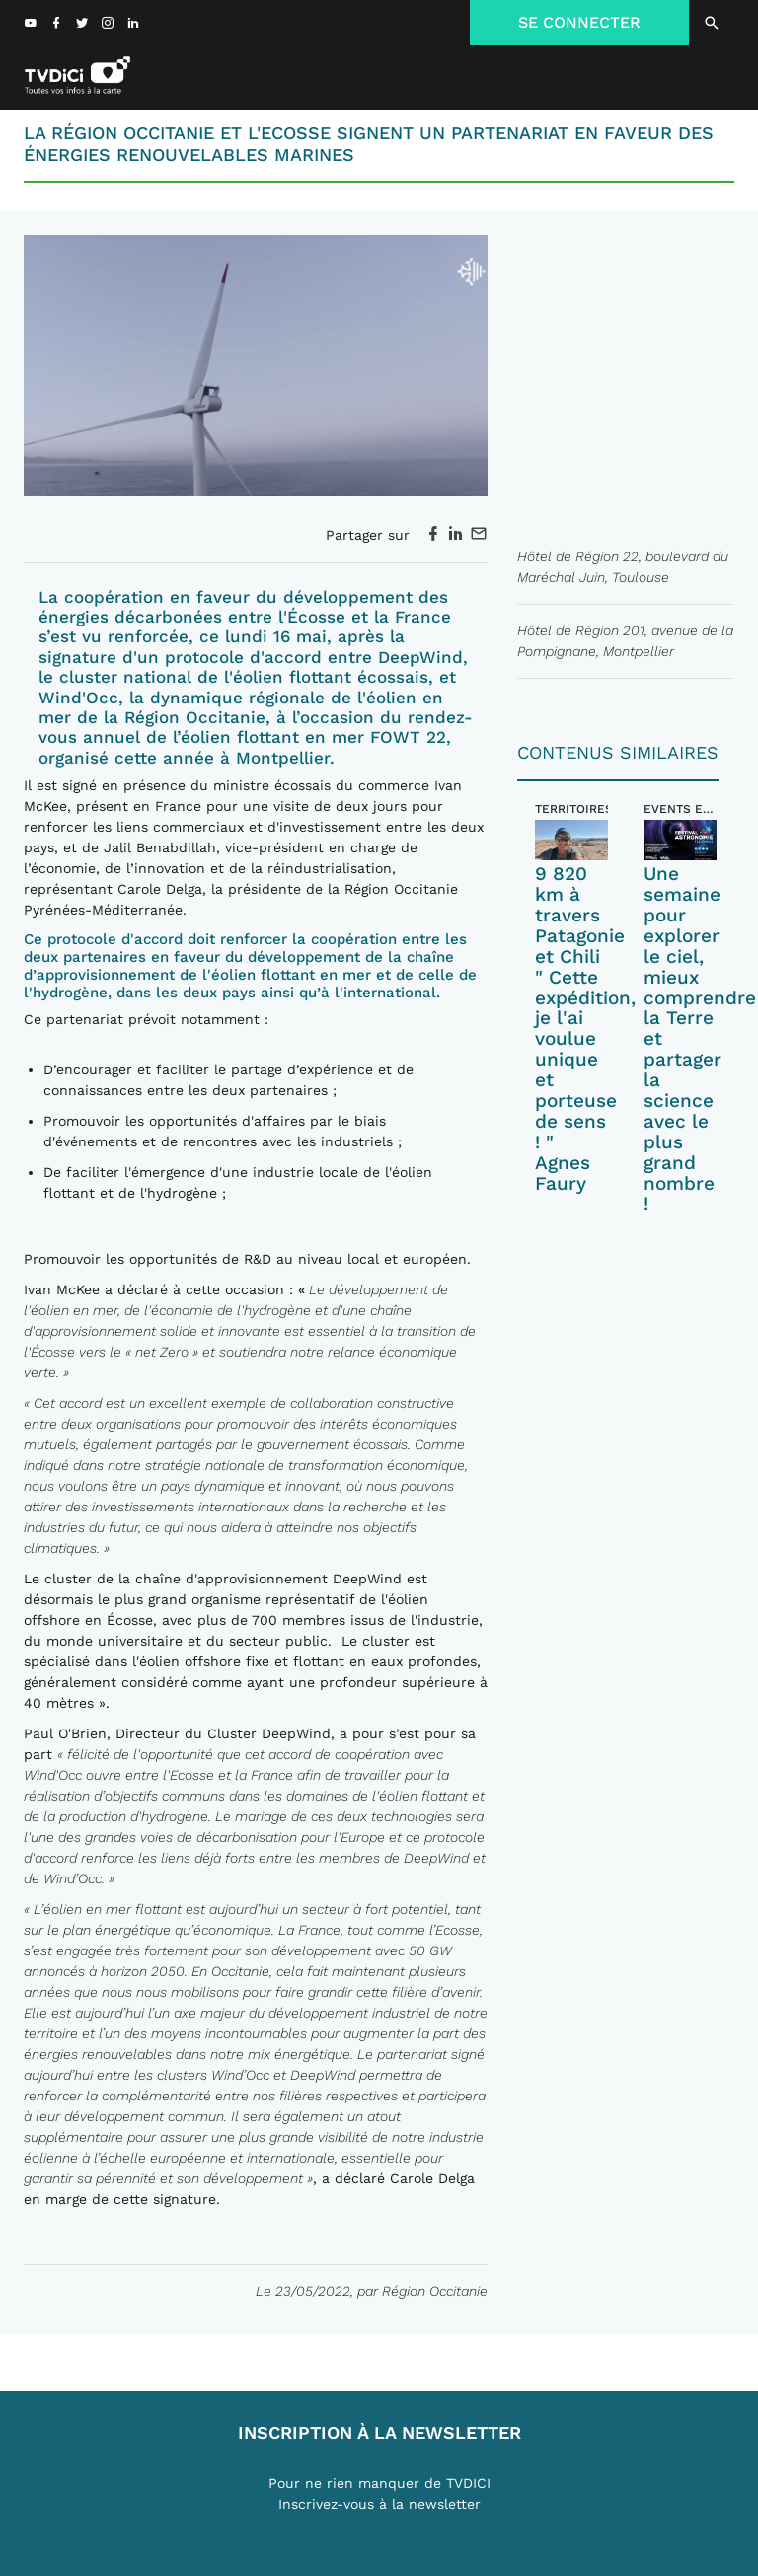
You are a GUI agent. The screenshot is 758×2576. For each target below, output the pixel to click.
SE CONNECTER (579, 22)
